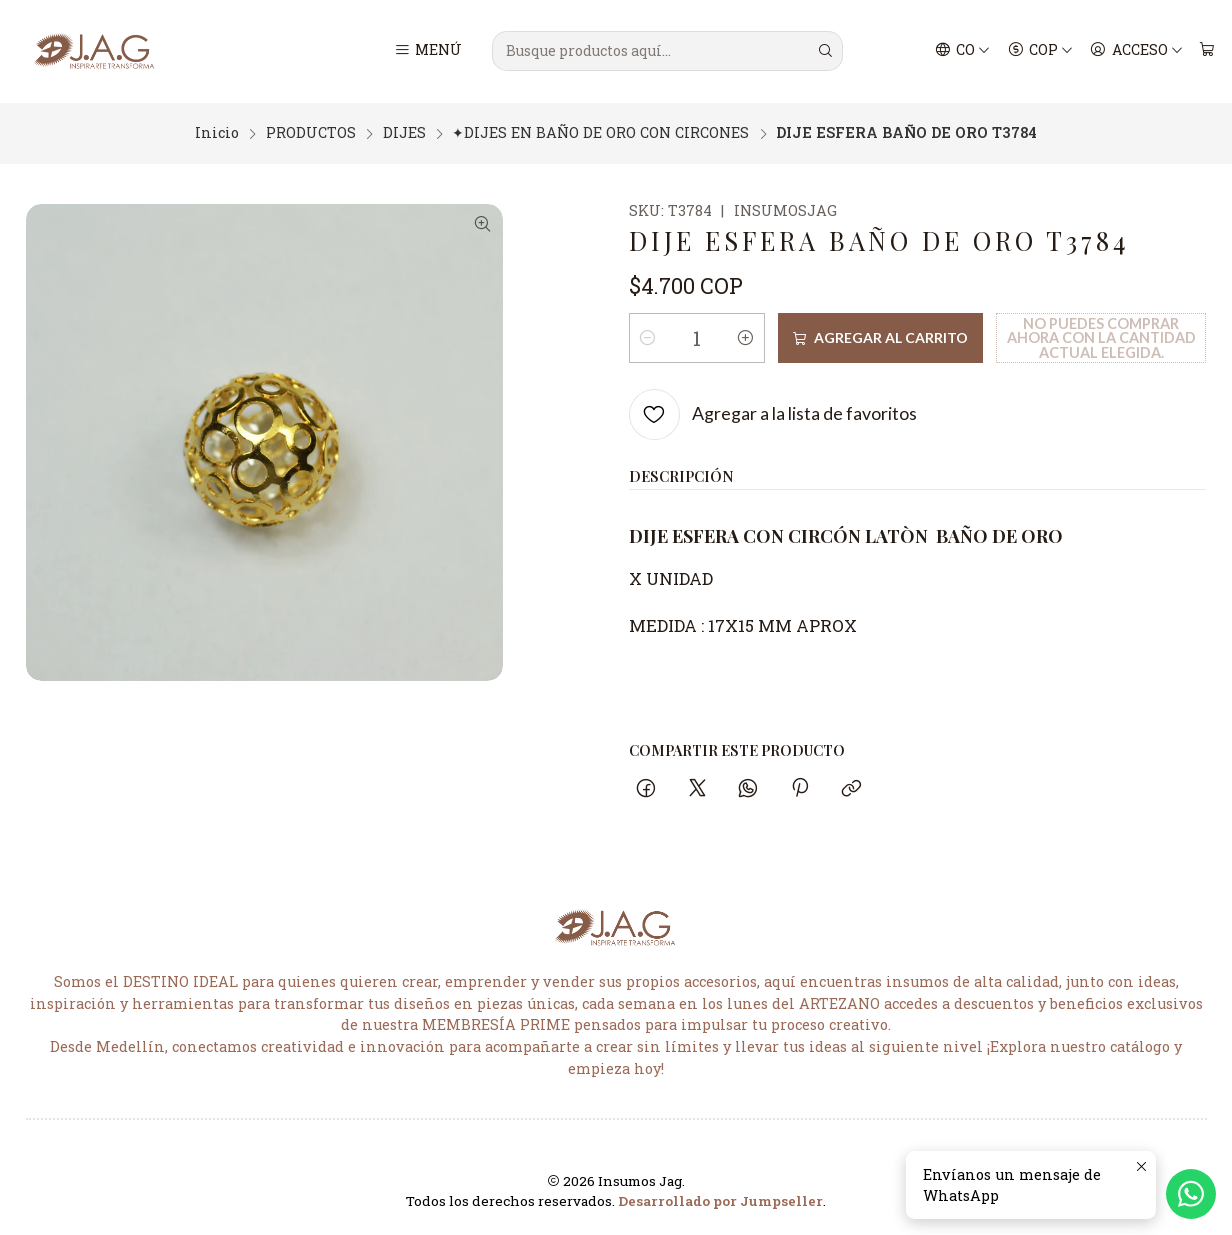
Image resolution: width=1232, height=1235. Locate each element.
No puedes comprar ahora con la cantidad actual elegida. (1101, 335)
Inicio (217, 131)
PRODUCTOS (311, 131)
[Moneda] (1040, 51)
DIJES (404, 131)
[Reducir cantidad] (648, 335)
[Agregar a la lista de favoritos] (773, 411)
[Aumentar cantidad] (746, 335)
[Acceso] (1136, 51)
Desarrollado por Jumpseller (720, 1199)
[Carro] (1206, 51)
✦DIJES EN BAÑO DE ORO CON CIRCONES (600, 131)
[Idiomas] (963, 51)
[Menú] (427, 51)
